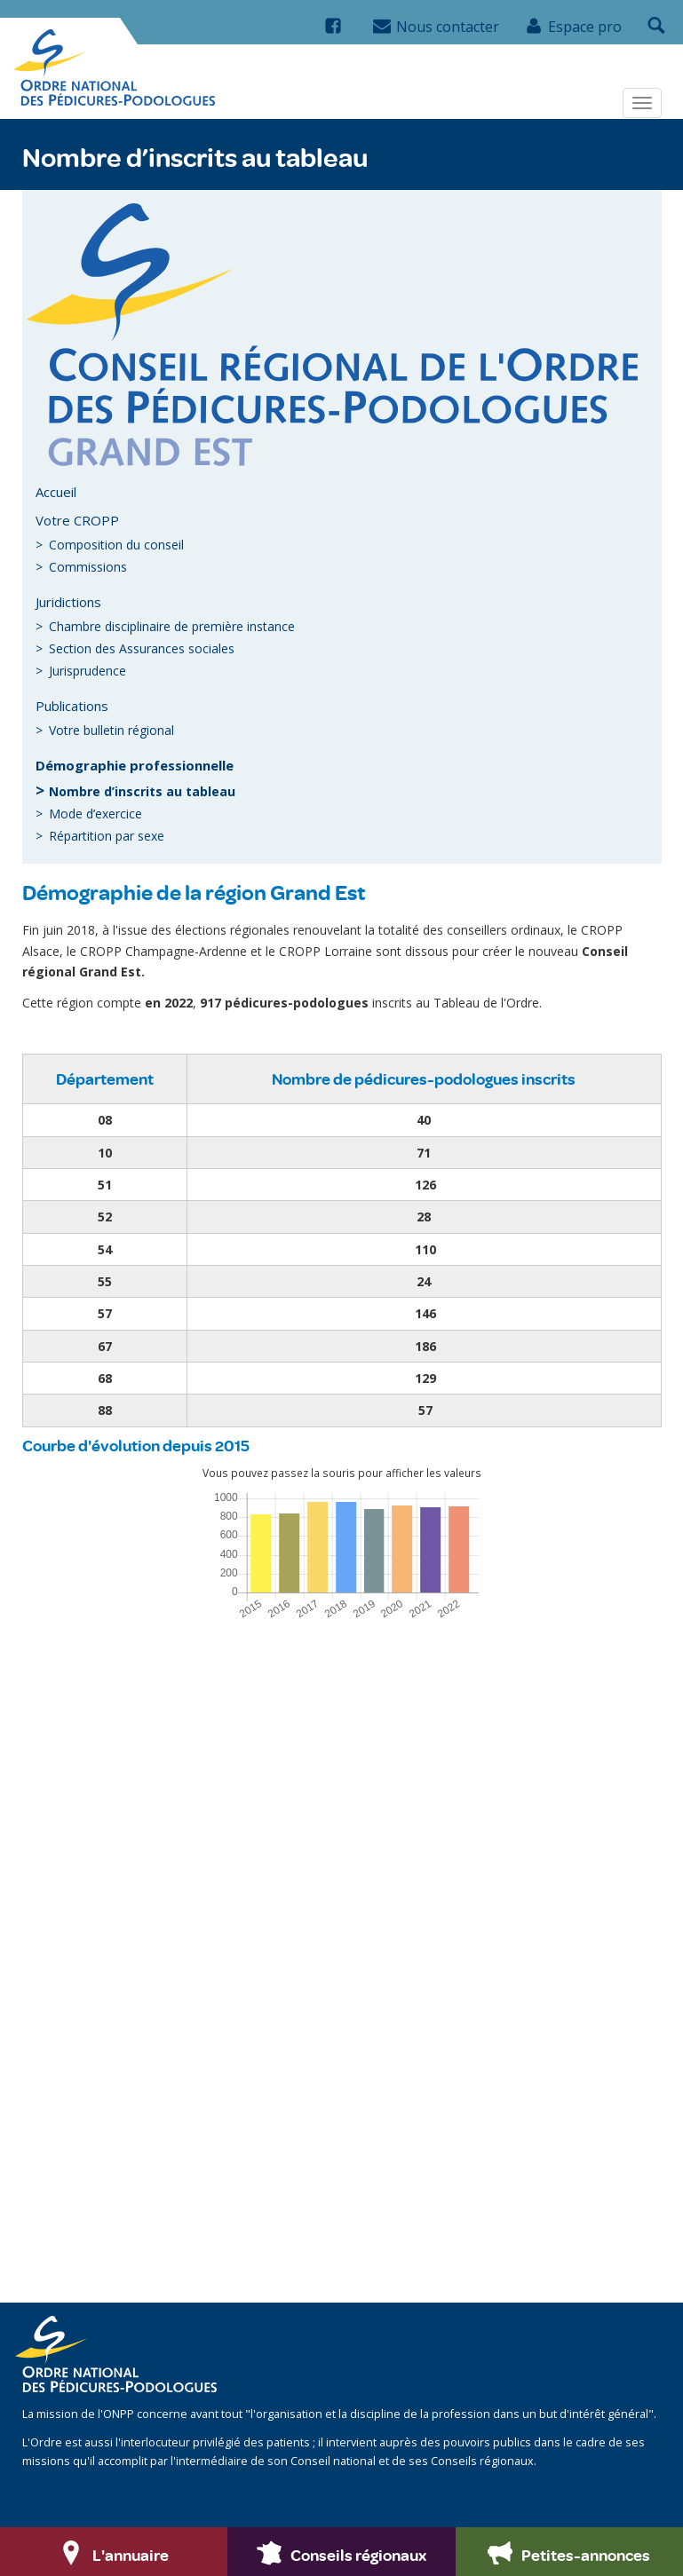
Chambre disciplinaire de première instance (172, 626)
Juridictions (68, 602)
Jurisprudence (87, 670)
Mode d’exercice (95, 813)
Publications (72, 706)
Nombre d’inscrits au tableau (142, 791)
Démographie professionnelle (135, 765)
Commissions (88, 566)
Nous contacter (436, 26)
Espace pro (573, 26)
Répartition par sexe (106, 835)
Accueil (56, 492)
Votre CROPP (77, 520)
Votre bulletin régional (111, 730)
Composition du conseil (116, 544)
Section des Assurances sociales (141, 648)
